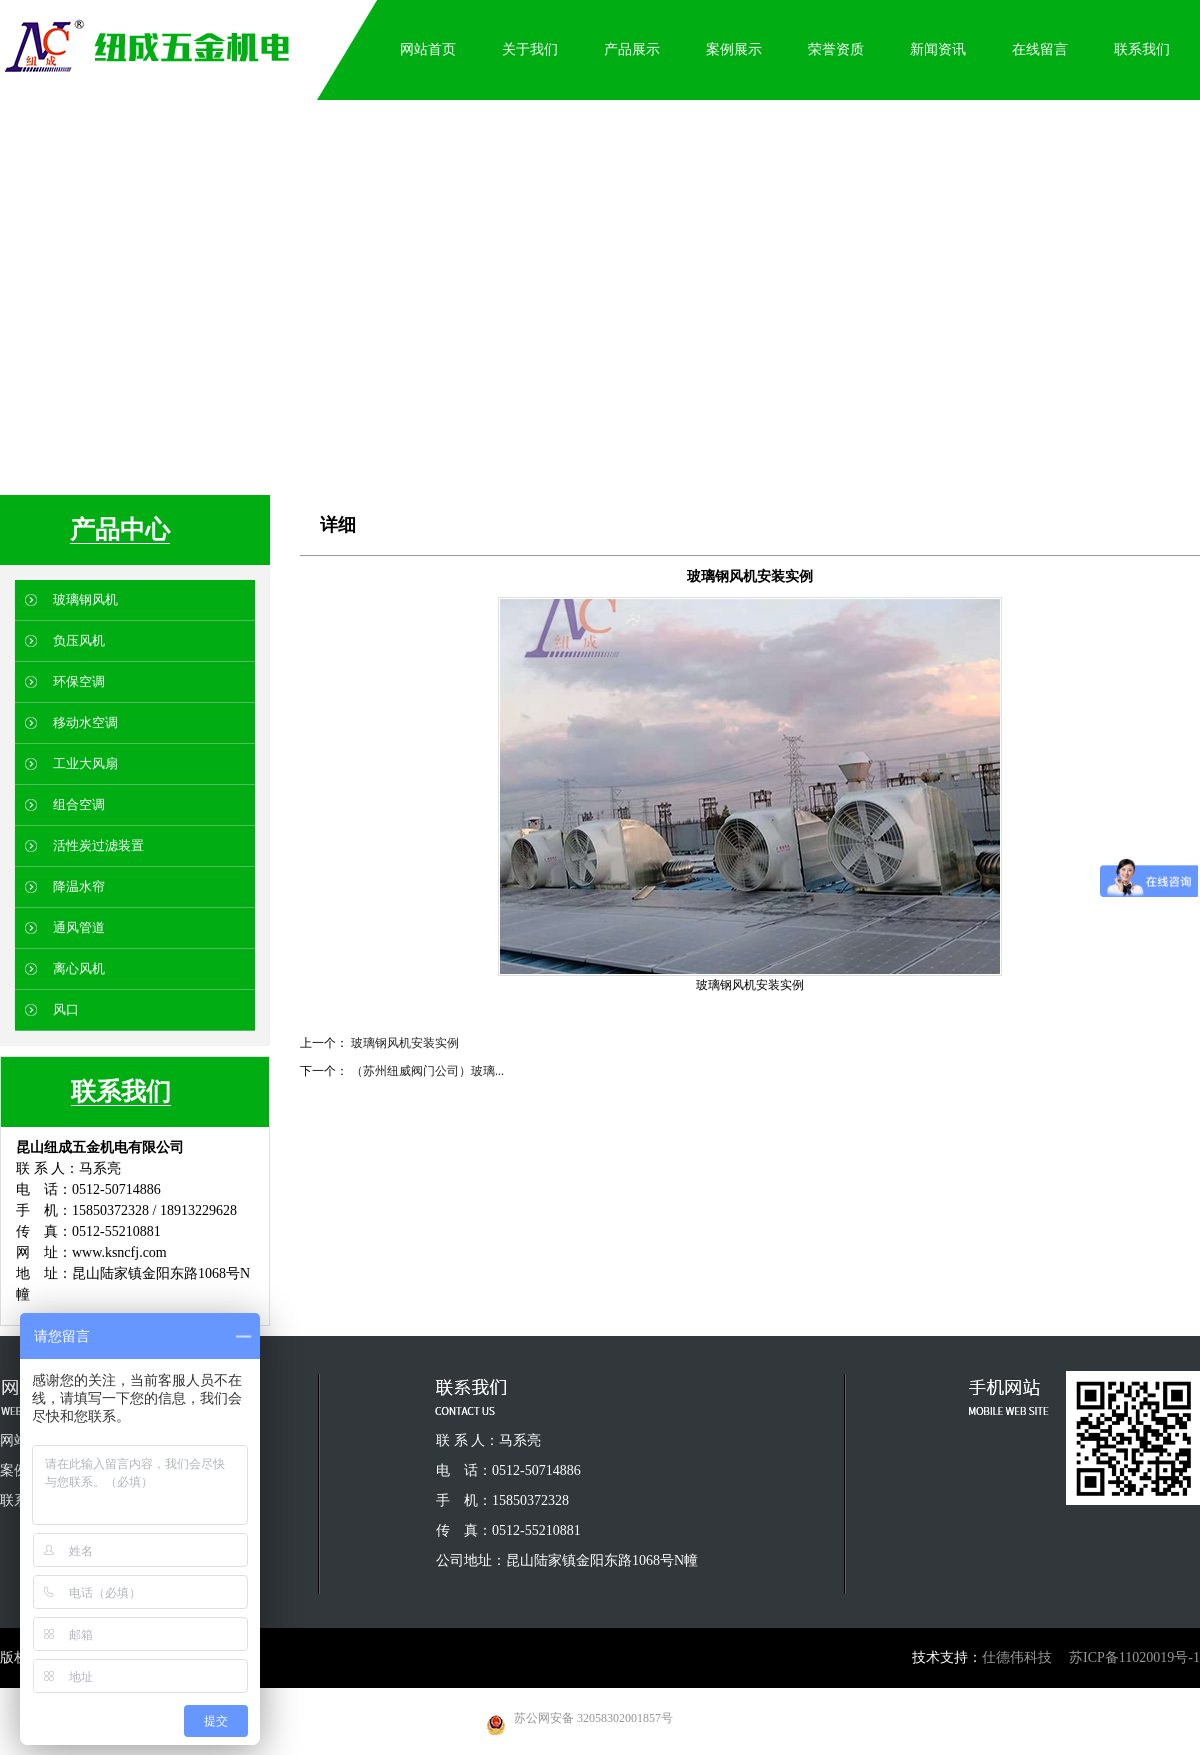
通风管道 (79, 927)
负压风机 (79, 640)
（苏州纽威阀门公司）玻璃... (427, 1071)
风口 (66, 1009)
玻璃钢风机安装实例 (405, 1043)
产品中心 (120, 529)
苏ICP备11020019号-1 (1134, 1657)
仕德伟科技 (1017, 1657)
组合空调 (79, 804)
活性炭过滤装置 (98, 845)
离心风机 (79, 968)
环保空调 (79, 681)
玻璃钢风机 (85, 599)
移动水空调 (85, 722)
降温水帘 (79, 886)
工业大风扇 (85, 763)
